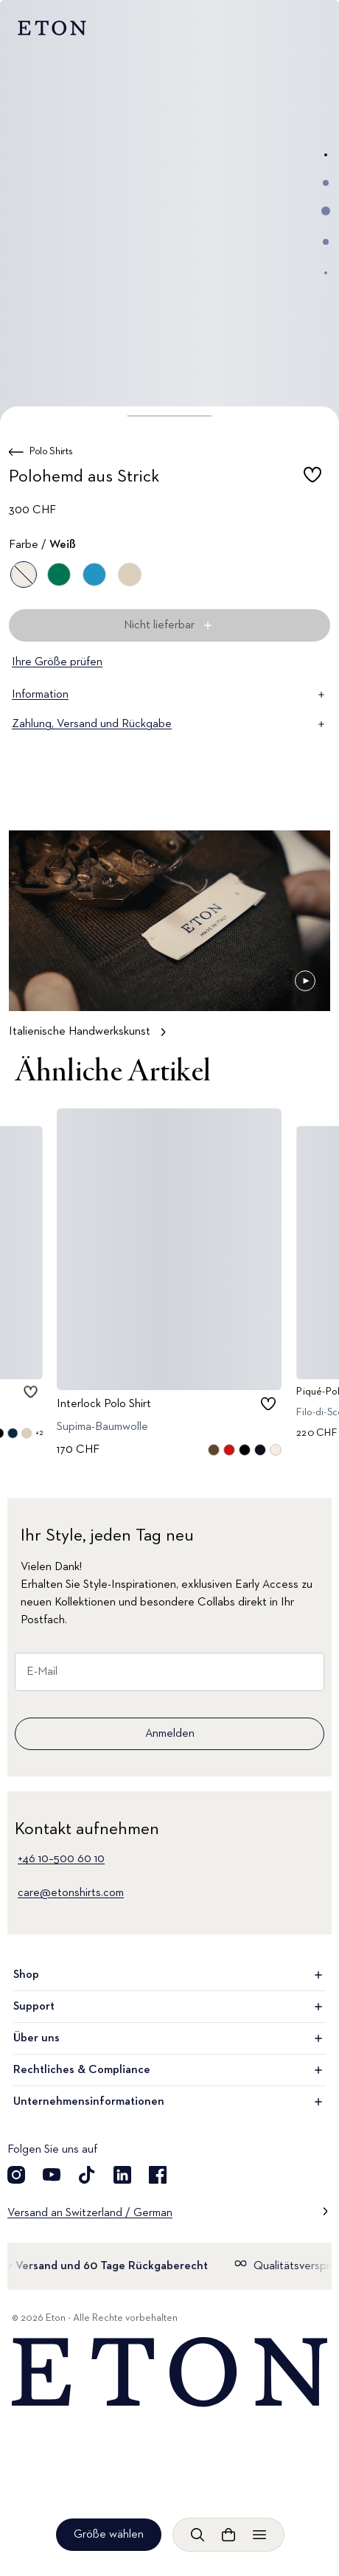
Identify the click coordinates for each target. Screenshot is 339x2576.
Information (169, 695)
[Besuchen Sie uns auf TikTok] (87, 2175)
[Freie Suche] (197, 2534)
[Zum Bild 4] (326, 242)
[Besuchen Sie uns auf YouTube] (51, 2175)
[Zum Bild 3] (325, 210)
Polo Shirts (50, 451)
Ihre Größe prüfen (57, 662)
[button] (169, 416)
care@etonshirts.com (71, 1893)
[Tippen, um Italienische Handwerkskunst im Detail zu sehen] (169, 941)
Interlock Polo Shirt (104, 1404)
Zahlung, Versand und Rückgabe (169, 724)
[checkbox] (312, 479)
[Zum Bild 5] (325, 272)
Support (169, 2006)
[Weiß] (23, 574)
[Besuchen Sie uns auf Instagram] (16, 2175)
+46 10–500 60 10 (61, 1859)
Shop (169, 1975)
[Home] (169, 2372)
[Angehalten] (305, 981)
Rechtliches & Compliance (169, 2070)
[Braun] (129, 574)
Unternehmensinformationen (169, 2101)
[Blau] (94, 574)
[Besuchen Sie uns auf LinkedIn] (122, 2175)
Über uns (169, 2038)
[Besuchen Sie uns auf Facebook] (158, 2175)
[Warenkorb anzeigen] (228, 2534)
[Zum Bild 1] (325, 154)
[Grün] (59, 574)
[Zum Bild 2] (326, 183)
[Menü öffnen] (259, 2534)
